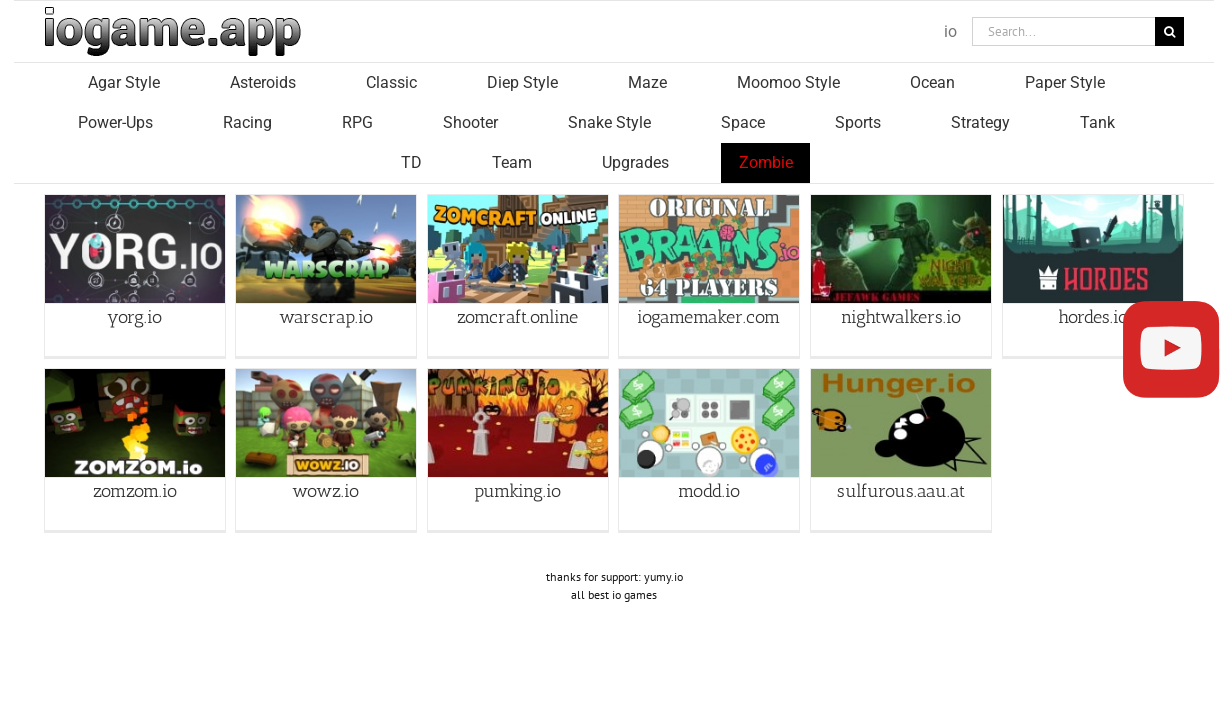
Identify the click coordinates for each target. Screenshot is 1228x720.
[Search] (1169, 31)
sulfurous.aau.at (901, 451)
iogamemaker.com (708, 276)
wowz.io (325, 451)
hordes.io (1093, 276)
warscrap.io (326, 276)
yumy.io (663, 536)
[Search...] (1063, 31)
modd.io (709, 451)
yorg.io (134, 276)
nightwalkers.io (901, 276)
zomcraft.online (517, 276)
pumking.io (517, 451)
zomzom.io (135, 451)
